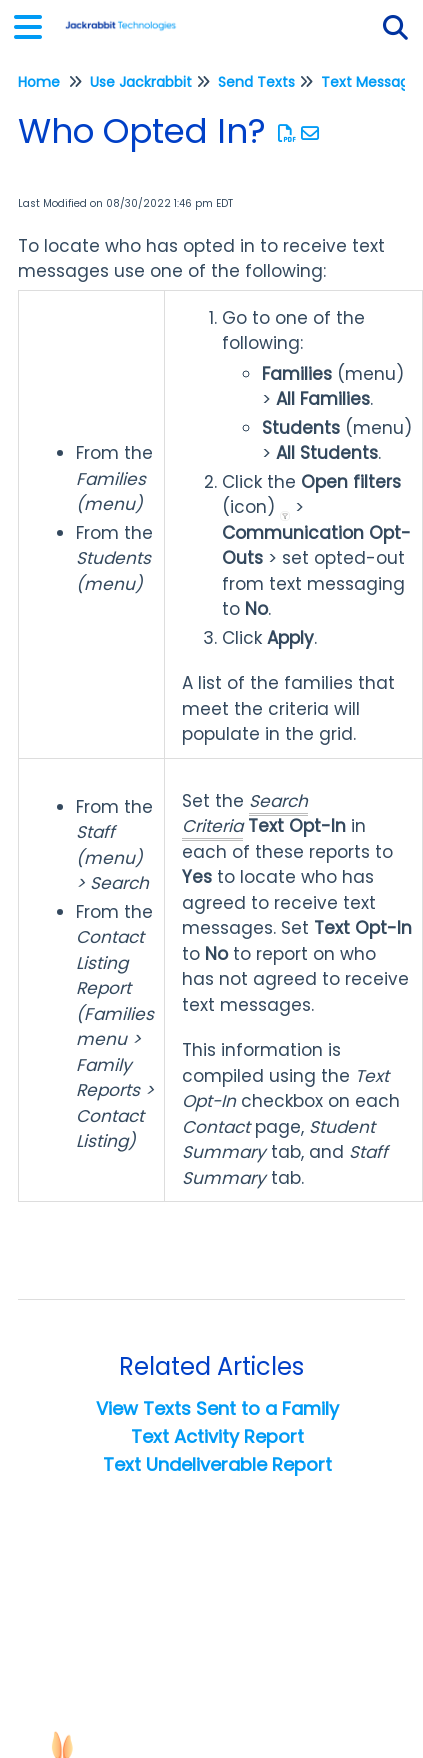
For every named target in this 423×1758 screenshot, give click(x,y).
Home (39, 82)
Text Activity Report (217, 1436)
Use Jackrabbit (141, 82)
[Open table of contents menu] (35, 24)
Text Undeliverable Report (217, 1464)
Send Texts (256, 82)
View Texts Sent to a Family (217, 1408)
